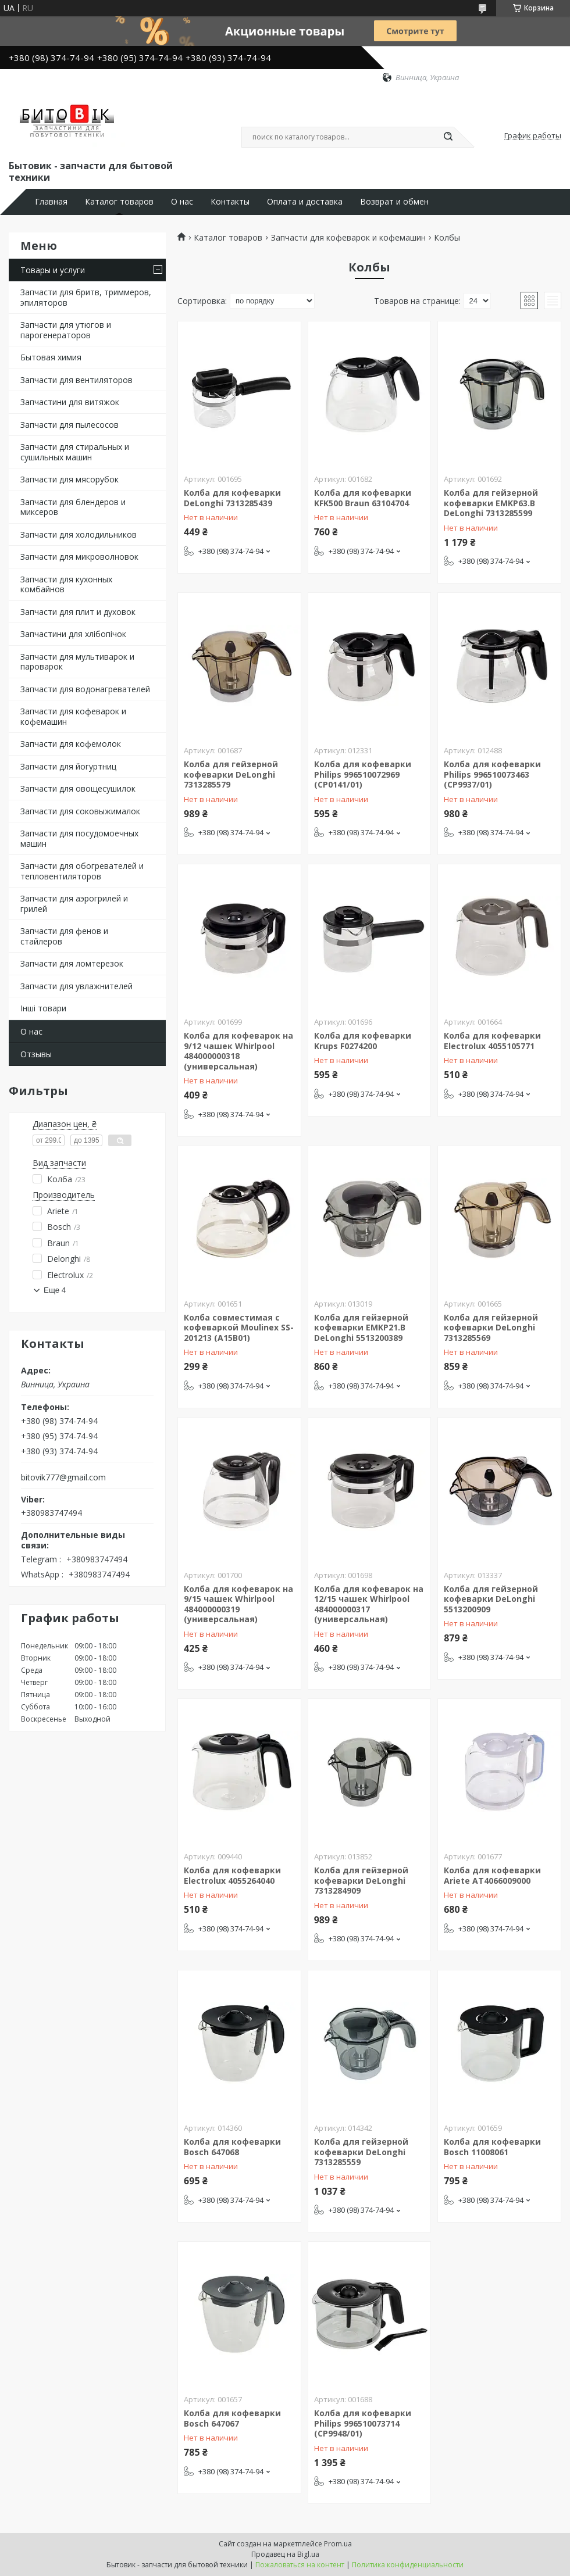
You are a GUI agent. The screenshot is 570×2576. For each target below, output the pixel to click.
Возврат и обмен (394, 202)
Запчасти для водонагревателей (85, 689)
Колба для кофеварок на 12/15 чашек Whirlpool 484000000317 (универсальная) (368, 1604)
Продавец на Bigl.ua (285, 2554)
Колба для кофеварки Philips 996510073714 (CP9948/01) (362, 2423)
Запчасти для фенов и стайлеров (64, 936)
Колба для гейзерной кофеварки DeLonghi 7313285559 (361, 2151)
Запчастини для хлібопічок (73, 633)
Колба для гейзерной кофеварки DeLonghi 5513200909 (491, 1599)
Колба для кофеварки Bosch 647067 (232, 2418)
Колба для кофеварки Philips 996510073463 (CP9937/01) (492, 774)
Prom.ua (338, 2544)
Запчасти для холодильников (78, 534)
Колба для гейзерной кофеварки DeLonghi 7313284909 (361, 1880)
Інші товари (43, 1008)
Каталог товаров (119, 202)
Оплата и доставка (305, 202)
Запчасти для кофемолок (70, 743)
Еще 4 (55, 1290)
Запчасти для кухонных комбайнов (66, 584)
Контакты (230, 202)
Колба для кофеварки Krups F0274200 (362, 1040)
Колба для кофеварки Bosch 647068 (232, 2147)
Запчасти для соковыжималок (80, 811)
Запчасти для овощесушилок (78, 788)
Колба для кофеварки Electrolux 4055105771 (492, 1040)
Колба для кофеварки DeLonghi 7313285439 (232, 498)
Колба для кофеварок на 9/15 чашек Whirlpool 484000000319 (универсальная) (238, 1604)
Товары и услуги (52, 270)
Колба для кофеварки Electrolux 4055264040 (232, 1875)
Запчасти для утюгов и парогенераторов (65, 330)
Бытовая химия (50, 357)
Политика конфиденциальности (408, 2565)
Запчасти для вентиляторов (76, 379)
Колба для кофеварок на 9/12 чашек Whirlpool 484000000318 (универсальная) (238, 1051)
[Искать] (447, 137)
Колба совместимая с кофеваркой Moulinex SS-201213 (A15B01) (239, 1327)
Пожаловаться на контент (299, 2565)
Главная (51, 202)
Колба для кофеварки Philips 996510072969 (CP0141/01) (362, 774)
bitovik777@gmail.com (63, 1477)
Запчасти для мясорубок (69, 479)
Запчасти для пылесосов (69, 424)
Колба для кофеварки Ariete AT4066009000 (492, 1875)
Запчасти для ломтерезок (71, 963)
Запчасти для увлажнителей (76, 986)
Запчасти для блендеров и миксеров (73, 507)
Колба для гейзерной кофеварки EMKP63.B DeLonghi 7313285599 (491, 502)
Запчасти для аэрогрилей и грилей (74, 903)
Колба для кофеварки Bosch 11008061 (492, 2147)
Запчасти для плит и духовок (78, 611)
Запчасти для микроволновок (79, 556)
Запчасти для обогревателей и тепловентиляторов (82, 871)
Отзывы (36, 1054)
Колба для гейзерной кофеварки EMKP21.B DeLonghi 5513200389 (361, 1327)
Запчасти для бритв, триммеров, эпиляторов (85, 297)
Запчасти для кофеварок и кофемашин (73, 716)
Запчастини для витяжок (69, 401)
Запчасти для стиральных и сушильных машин (74, 452)
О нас (182, 202)
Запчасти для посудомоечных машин (79, 838)
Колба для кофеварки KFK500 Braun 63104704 (362, 498)
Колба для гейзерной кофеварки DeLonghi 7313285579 (231, 774)
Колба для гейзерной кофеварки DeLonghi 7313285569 (491, 1327)
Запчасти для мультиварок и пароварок (77, 661)
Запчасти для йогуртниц (68, 766)
